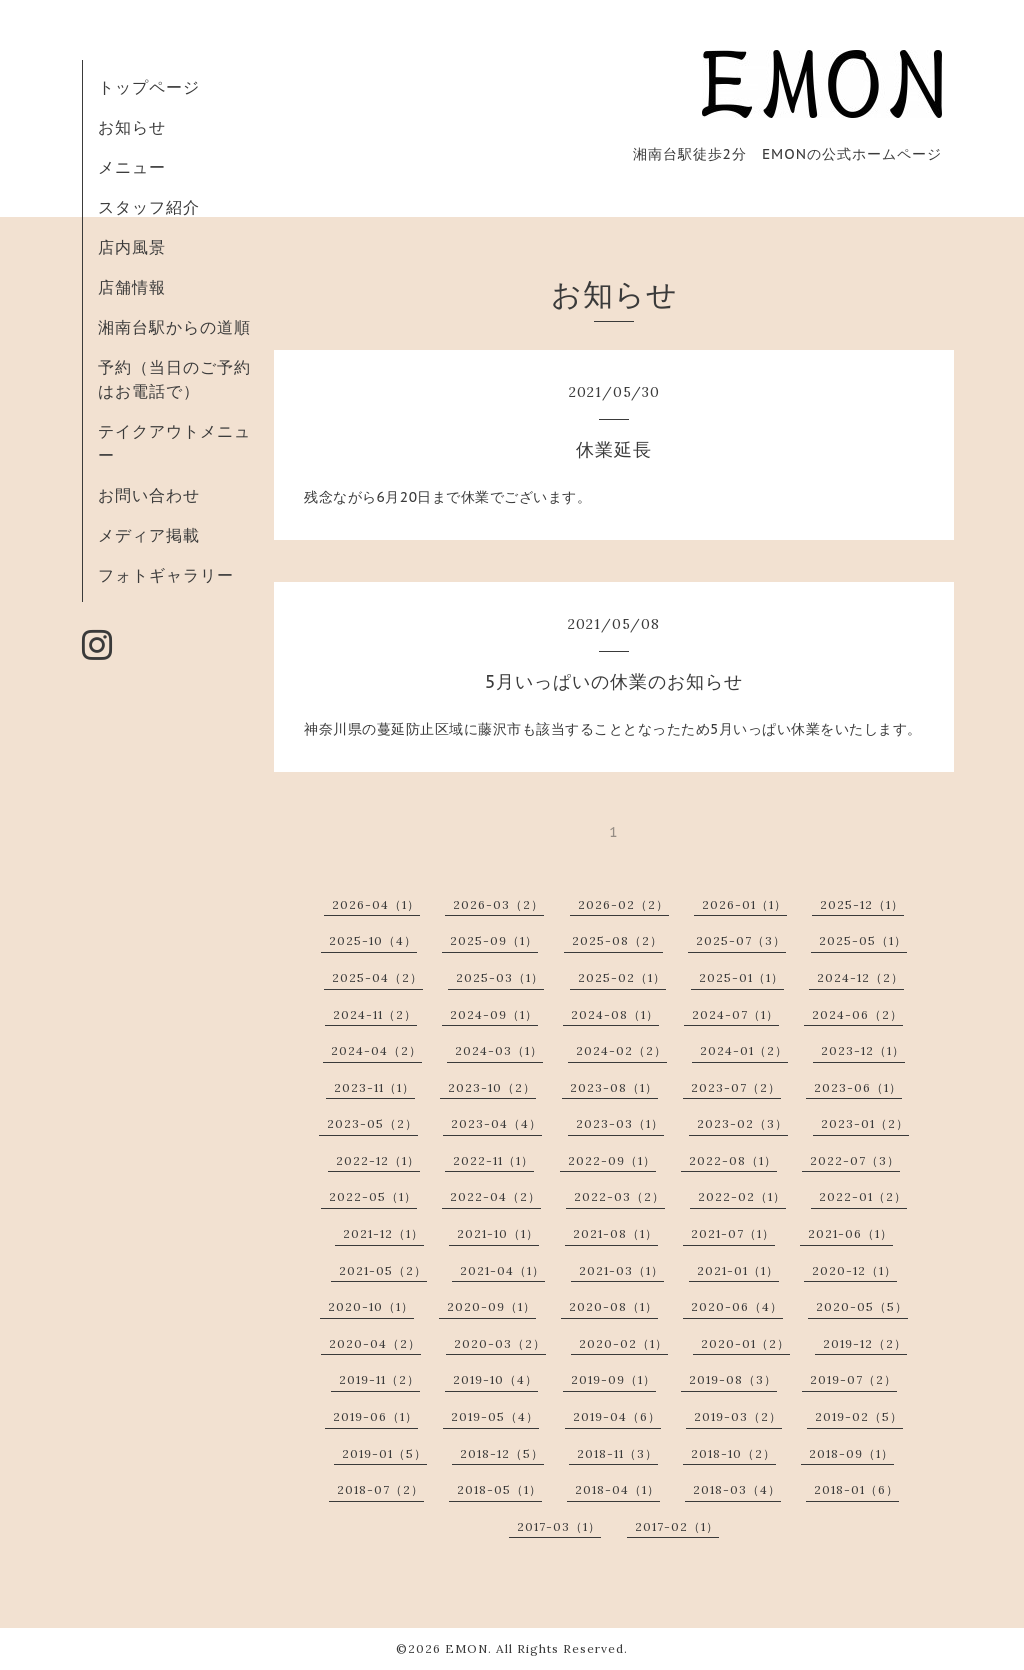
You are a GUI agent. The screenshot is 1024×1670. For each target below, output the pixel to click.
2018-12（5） (502, 1453)
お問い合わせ (149, 495)
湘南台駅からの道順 (174, 327)
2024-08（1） (615, 1014)
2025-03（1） (500, 977)
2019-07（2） (853, 1379)
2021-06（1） (850, 1233)
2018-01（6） (856, 1489)
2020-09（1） (491, 1306)
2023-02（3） (742, 1123)
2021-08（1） (615, 1233)
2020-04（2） (375, 1343)
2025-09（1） (494, 940)
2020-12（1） (854, 1270)
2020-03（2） (500, 1343)
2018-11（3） (617, 1453)
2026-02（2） (623, 904)
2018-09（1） (851, 1453)
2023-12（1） (863, 1050)
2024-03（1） (499, 1050)
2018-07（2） (380, 1489)
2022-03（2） (619, 1196)
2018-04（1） (617, 1489)
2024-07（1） (735, 1014)
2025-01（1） (741, 977)
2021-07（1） (733, 1233)
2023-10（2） (492, 1087)
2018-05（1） (499, 1489)
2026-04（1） (376, 904)
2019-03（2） (738, 1416)
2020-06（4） (737, 1306)
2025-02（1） (622, 977)
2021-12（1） (383, 1233)
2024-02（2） (621, 1050)
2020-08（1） (613, 1306)
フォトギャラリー (166, 575)
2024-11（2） (375, 1014)
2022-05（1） (373, 1196)
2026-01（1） (744, 904)
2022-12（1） (378, 1160)
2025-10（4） (373, 940)
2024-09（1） (494, 1014)
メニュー (132, 167)
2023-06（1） (858, 1087)
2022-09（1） (612, 1160)
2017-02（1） (677, 1526)
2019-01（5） (384, 1453)
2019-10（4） (495, 1379)
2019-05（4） (495, 1416)
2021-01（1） (738, 1270)
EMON (466, 1648)
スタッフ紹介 (149, 207)
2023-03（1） (620, 1123)
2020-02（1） (623, 1343)
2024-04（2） (376, 1050)
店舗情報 (132, 287)
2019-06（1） (375, 1416)
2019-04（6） (617, 1416)
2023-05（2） (372, 1123)
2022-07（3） (855, 1160)
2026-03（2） (498, 904)
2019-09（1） (613, 1379)
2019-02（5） (859, 1416)
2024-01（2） (744, 1050)
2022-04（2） (495, 1196)
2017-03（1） (559, 1526)
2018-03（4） (737, 1489)
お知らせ (132, 127)
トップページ (149, 87)
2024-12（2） (860, 977)
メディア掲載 (149, 535)
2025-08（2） (617, 940)
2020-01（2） (745, 1343)
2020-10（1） (371, 1306)
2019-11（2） (379, 1379)
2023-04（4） (496, 1123)
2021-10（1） (498, 1233)
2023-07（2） (736, 1087)
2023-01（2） (865, 1123)
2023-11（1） (374, 1087)
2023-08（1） (614, 1087)
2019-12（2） (865, 1343)
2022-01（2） (863, 1196)
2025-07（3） (741, 940)
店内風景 (132, 247)
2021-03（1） (621, 1270)
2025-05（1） (863, 940)
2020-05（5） (862, 1306)
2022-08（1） (733, 1160)
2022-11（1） (493, 1160)
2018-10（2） (733, 1453)
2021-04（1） (502, 1270)
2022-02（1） (742, 1196)
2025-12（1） (862, 904)
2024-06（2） (857, 1014)
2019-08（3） (733, 1379)
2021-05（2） (383, 1270)
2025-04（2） (377, 977)
